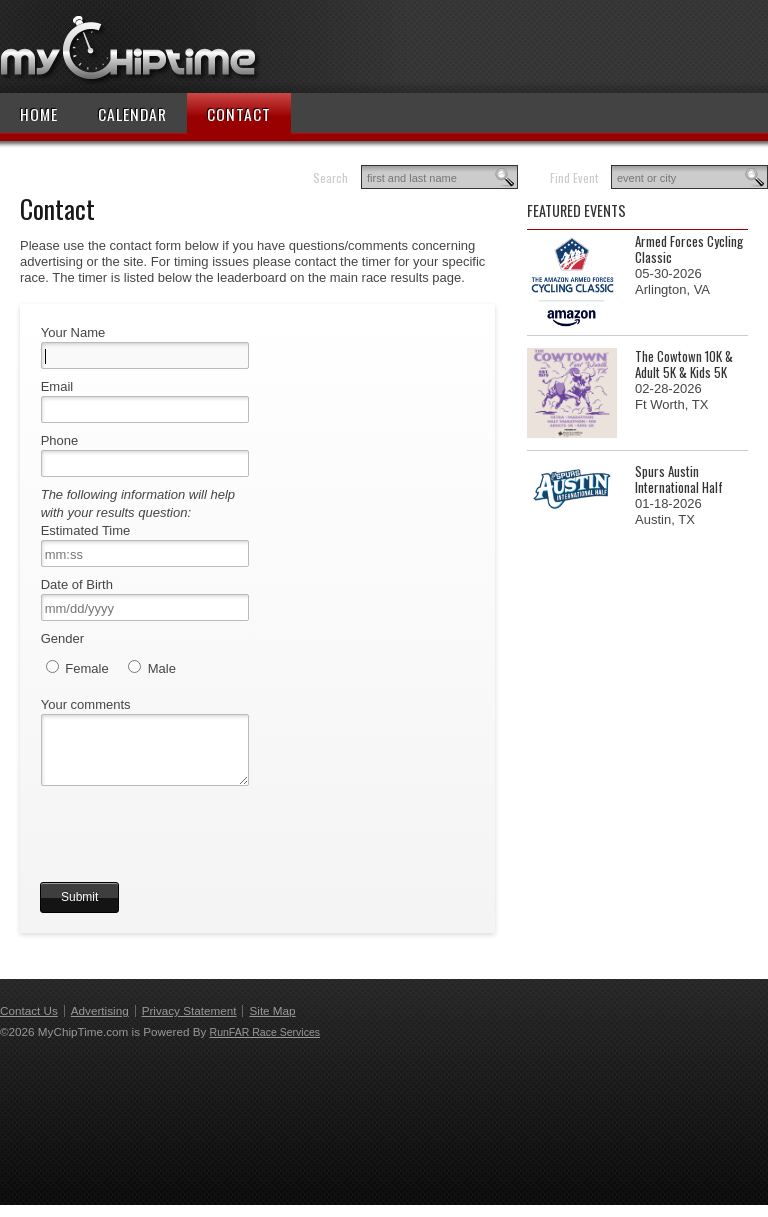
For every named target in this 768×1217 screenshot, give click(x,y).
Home (39, 114)
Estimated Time (86, 530)
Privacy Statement (189, 1022)
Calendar (132, 114)
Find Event (574, 177)
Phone (60, 440)
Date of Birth (77, 584)
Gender (62, 638)
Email (57, 386)
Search (330, 177)
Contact (239, 114)
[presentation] (192, 855)
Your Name (73, 332)
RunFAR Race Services (265, 1044)
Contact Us (29, 1022)
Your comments (86, 704)
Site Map (272, 1022)
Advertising (100, 1022)
